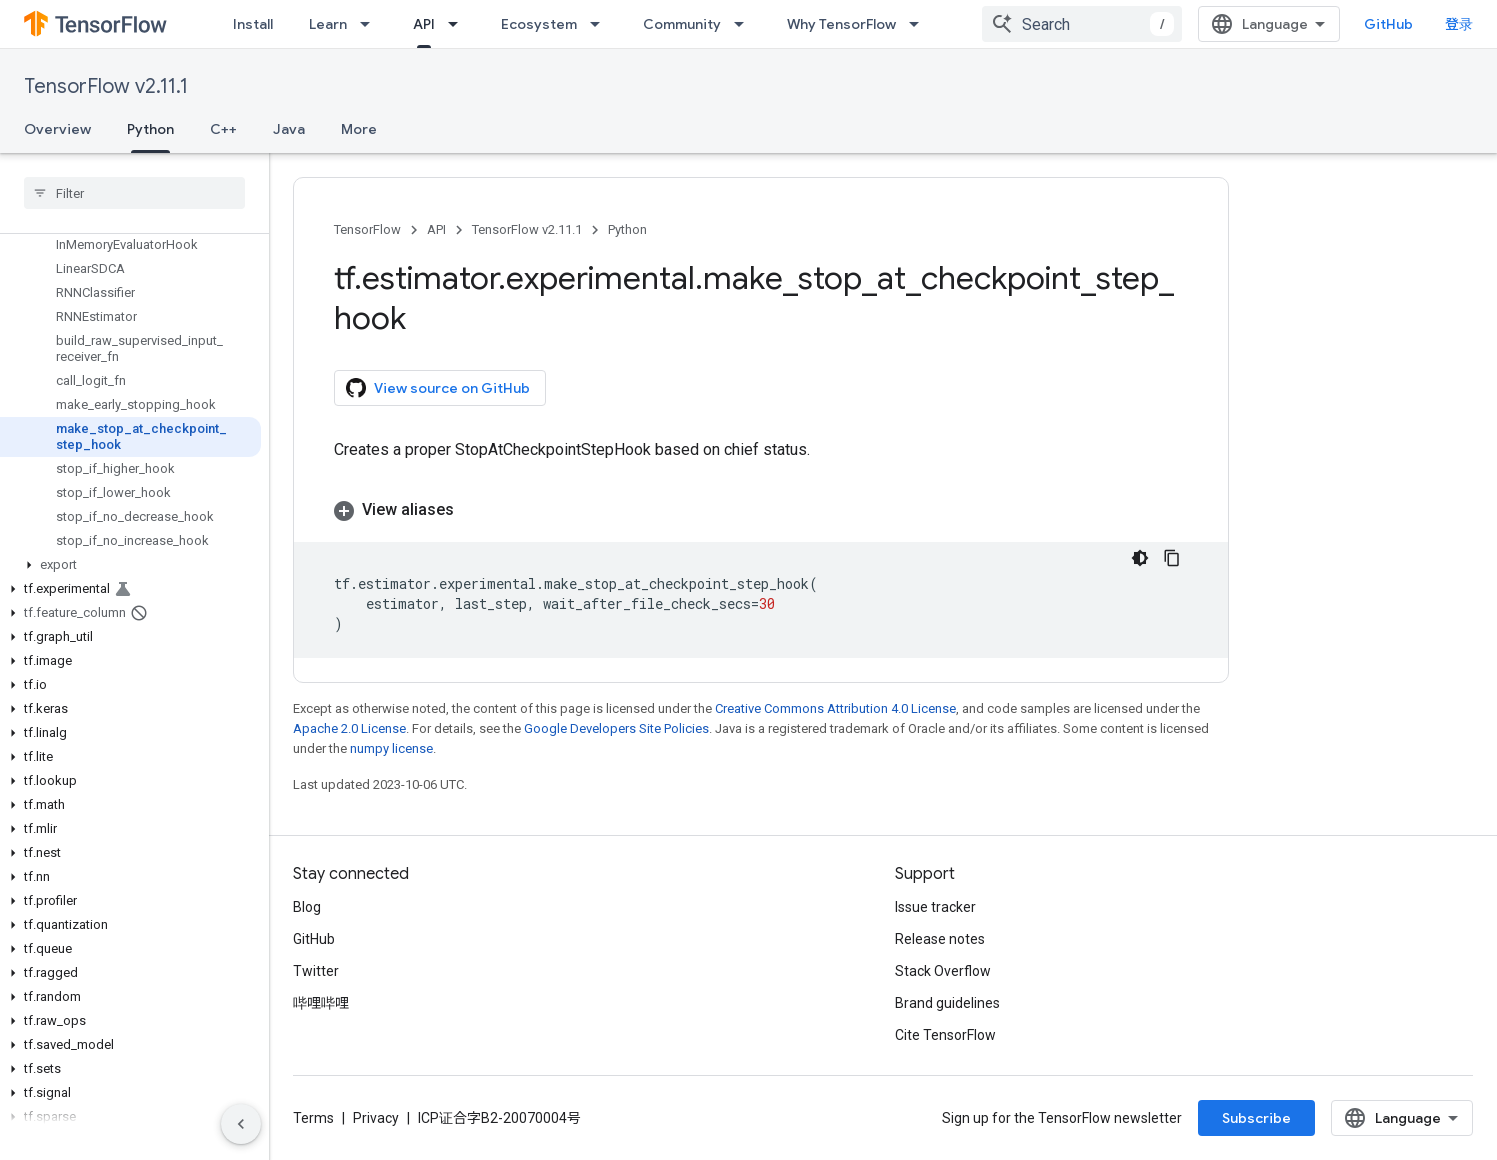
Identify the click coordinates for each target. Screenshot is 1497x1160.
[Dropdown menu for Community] (745, 24)
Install (253, 24)
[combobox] (1082, 24)
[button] (130, 565)
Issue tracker (935, 907)
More (359, 129)
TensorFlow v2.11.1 (106, 86)
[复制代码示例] (1172, 558)
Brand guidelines (947, 1003)
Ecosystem (539, 24)
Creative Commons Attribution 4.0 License (835, 708)
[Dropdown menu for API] (459, 24)
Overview (57, 129)
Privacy (376, 1118)
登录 (1459, 24)
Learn (328, 24)
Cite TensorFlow (945, 1035)
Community (682, 24)
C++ (223, 129)
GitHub (1388, 24)
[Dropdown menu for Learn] (371, 24)
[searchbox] (134, 193)
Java (289, 129)
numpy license (391, 748)
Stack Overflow (943, 971)
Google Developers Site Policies (616, 728)
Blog (307, 907)
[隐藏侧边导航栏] (241, 1124)
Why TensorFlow (841, 24)
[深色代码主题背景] (1140, 558)
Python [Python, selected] (150, 129)
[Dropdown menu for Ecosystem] (601, 24)
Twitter (316, 971)
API (436, 229)
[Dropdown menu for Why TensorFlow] (920, 24)
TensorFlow (367, 229)
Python (627, 229)
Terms (313, 1118)
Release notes (940, 939)
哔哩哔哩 (321, 1003)
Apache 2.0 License (349, 728)
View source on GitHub (438, 388)
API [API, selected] (424, 24)
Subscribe (1256, 1118)
